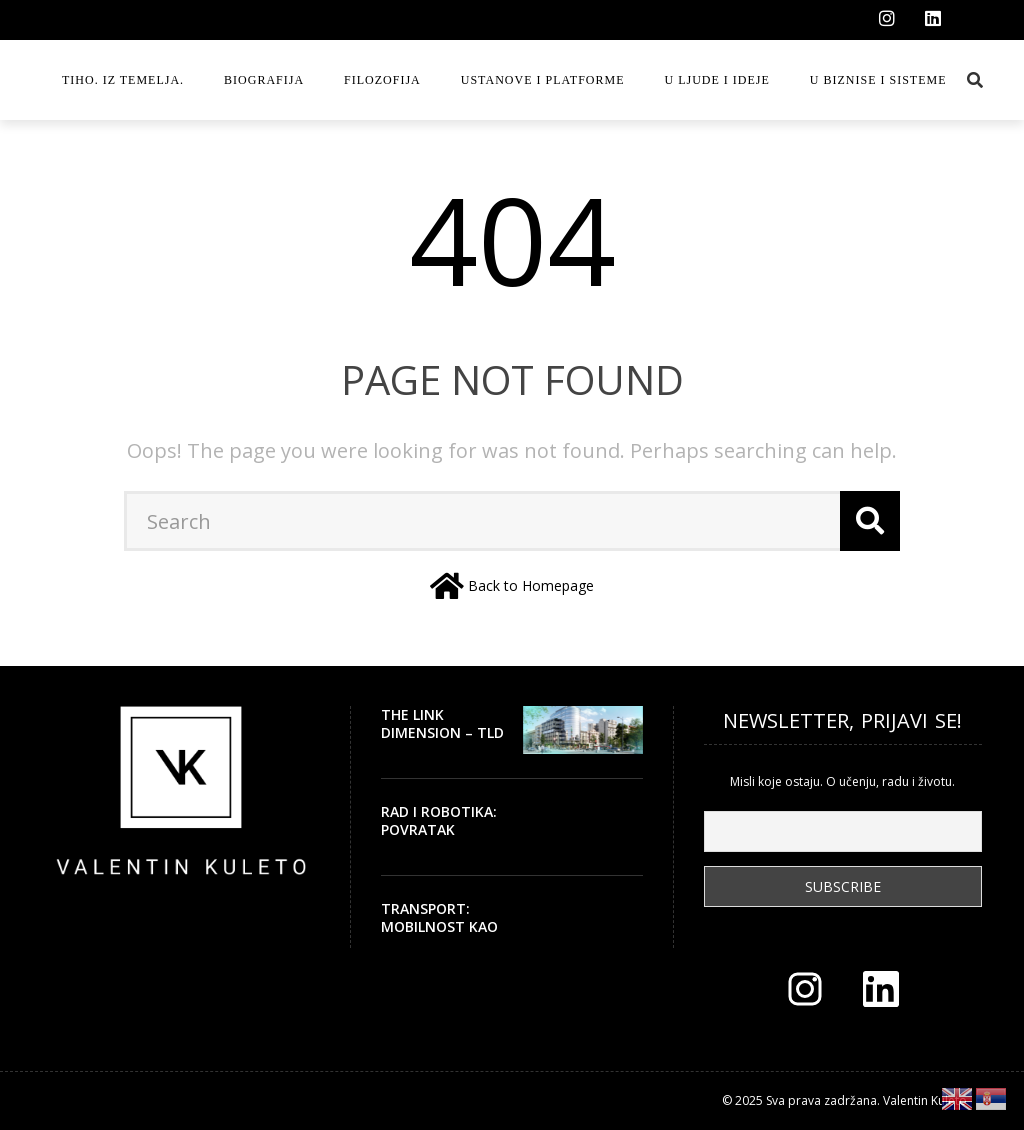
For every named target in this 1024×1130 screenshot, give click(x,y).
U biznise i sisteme (878, 80)
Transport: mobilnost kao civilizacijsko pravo (439, 936)
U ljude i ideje (717, 80)
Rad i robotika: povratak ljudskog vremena (439, 839)
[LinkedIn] (933, 19)
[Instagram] (887, 19)
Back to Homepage (531, 585)
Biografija (264, 80)
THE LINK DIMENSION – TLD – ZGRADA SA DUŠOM (442, 742)
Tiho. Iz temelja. (123, 80)
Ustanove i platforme (543, 80)
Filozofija (382, 80)
